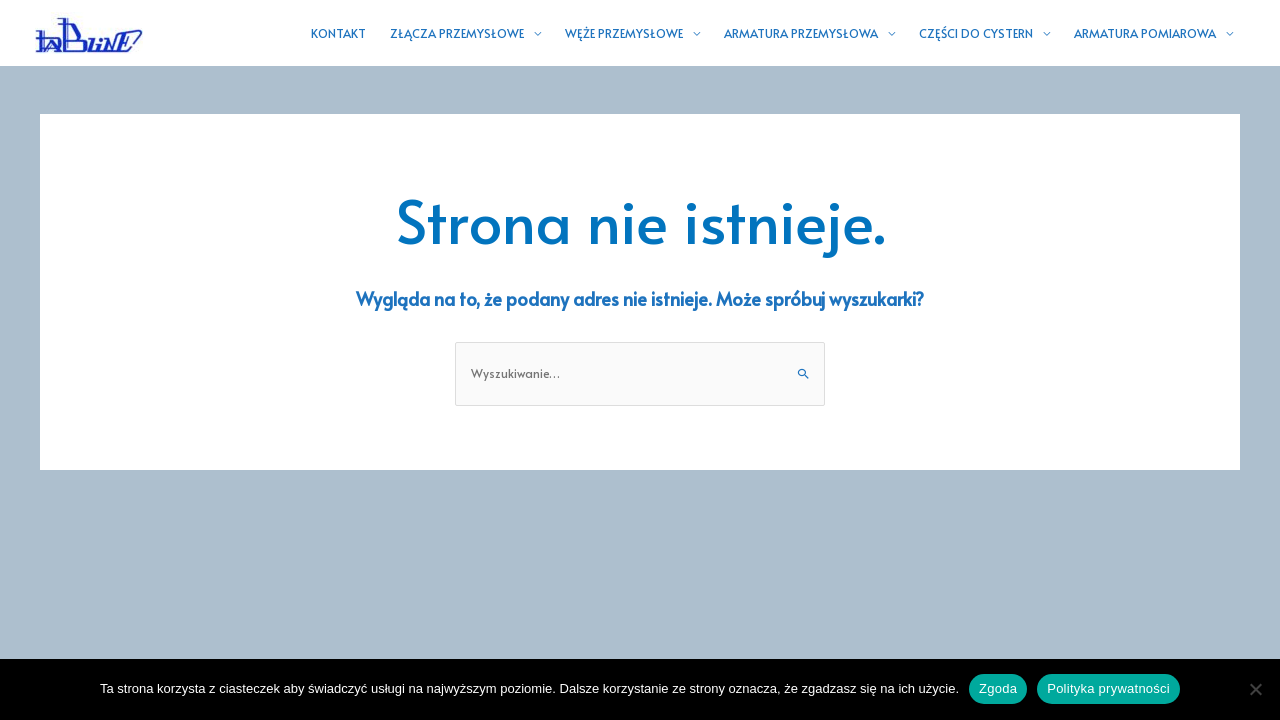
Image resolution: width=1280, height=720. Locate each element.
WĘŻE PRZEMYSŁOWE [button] (624, 33)
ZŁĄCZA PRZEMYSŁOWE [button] (457, 33)
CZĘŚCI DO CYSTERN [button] (976, 33)
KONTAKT (338, 33)
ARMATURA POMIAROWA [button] (1145, 33)
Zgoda (998, 688)
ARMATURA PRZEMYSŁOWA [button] (801, 33)
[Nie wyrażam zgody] (1255, 689)
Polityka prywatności (1108, 688)
